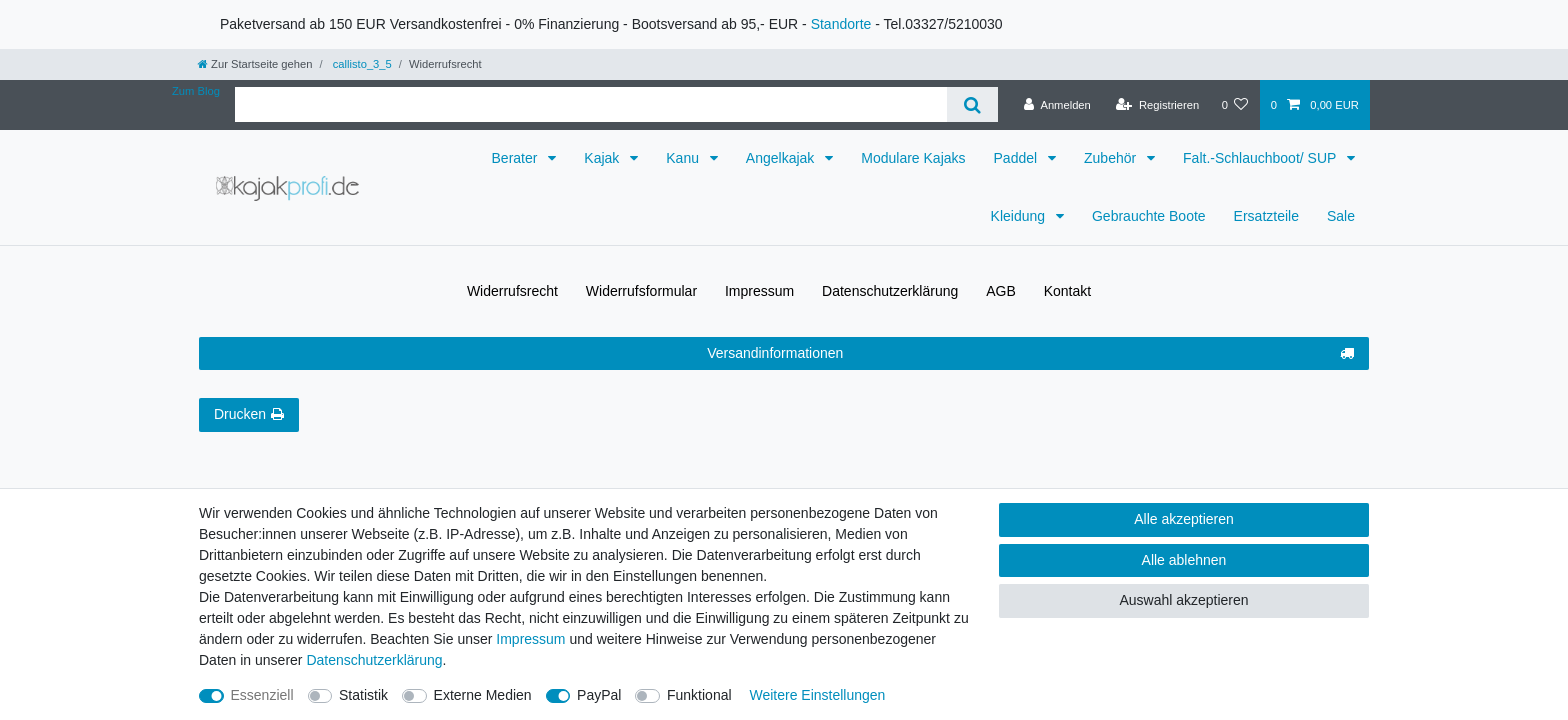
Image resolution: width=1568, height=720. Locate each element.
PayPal (599, 695)
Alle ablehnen (1184, 560)
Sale (1341, 216)
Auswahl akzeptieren (1183, 600)
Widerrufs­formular (641, 291)
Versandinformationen (1030, 354)
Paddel (1017, 158)
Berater (517, 158)
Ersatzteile (1266, 216)
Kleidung (1020, 216)
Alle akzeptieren (1184, 519)
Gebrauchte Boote (1149, 216)
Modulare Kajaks (913, 158)
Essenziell (262, 695)
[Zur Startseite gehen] (255, 64)
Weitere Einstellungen (817, 695)
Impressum (759, 291)
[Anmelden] (1057, 105)
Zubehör (1112, 158)
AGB (1001, 291)
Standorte (841, 24)
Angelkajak (782, 158)
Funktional (699, 695)
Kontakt (1067, 291)
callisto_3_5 (361, 64)
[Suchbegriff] (591, 104)
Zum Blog (196, 91)
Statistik (363, 695)
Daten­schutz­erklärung (890, 291)
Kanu (684, 158)
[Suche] (972, 104)
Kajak (603, 158)
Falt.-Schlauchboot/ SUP (1261, 158)
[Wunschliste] (1234, 105)
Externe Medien (483, 695)
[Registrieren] (1157, 105)
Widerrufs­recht (512, 291)
